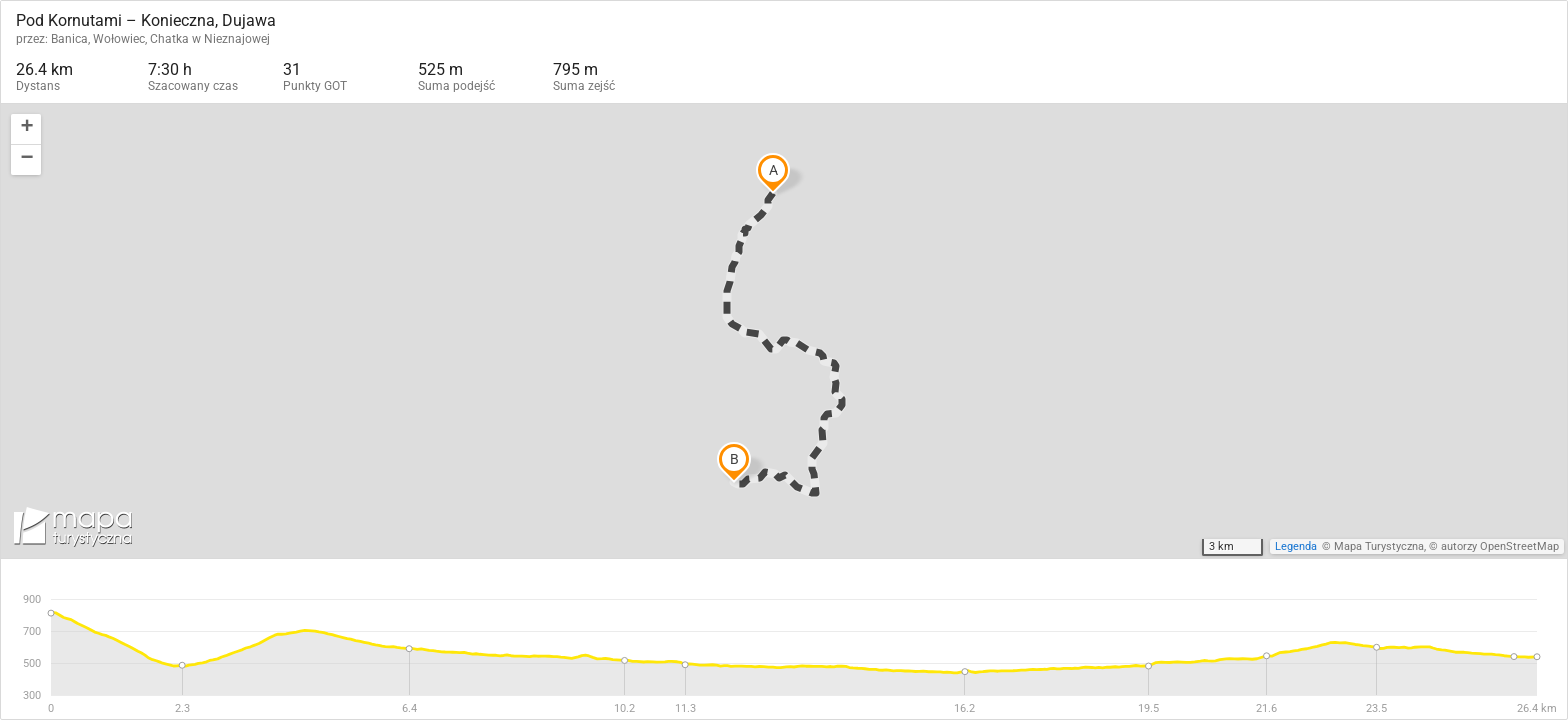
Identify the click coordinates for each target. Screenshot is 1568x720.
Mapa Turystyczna (1379, 546)
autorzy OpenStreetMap (1500, 546)
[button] (26, 129)
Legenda (1296, 546)
